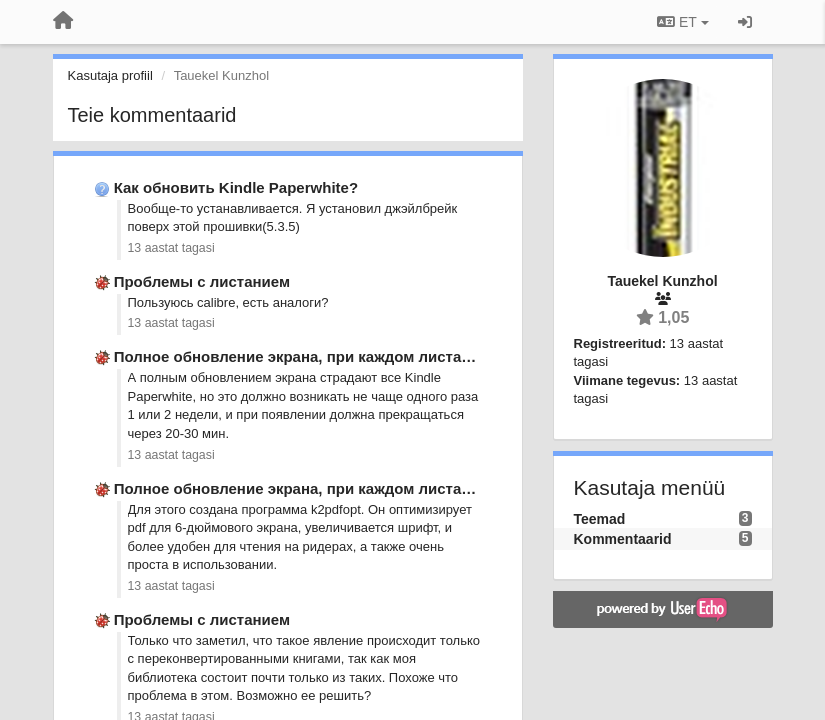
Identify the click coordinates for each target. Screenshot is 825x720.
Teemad (600, 519)
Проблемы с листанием (202, 281)
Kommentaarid (623, 539)
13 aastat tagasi (171, 248)
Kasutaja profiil (110, 75)
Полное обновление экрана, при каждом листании (301, 356)
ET (682, 22)
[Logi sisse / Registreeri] (745, 22)
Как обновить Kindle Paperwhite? (236, 187)
